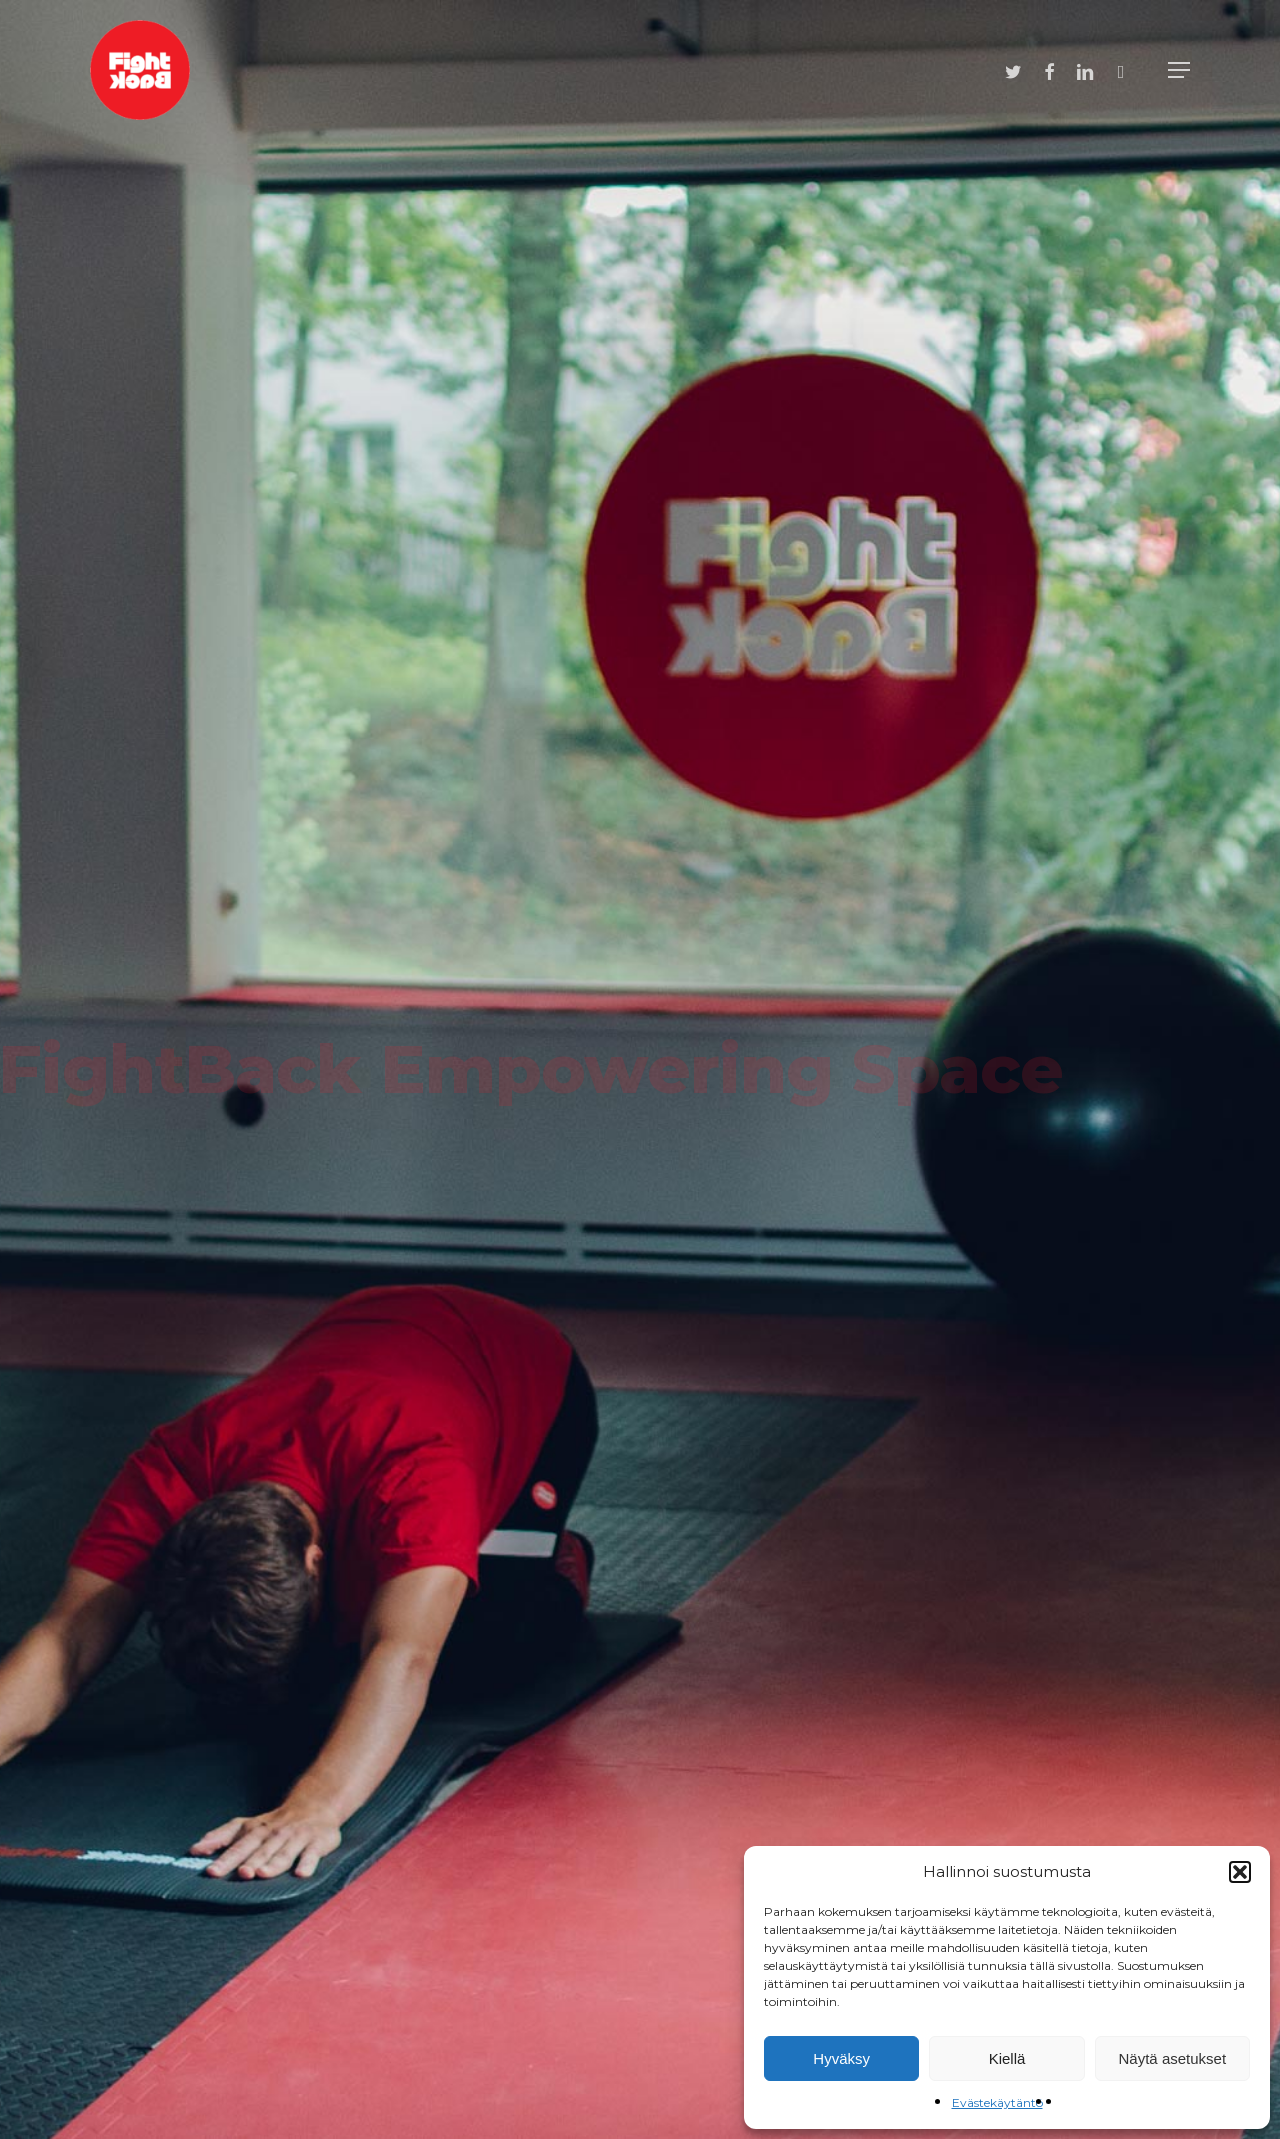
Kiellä (1007, 2058)
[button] (1240, 1872)
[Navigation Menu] (1179, 70)
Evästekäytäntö (997, 2102)
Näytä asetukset (1173, 2058)
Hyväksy (841, 2058)
